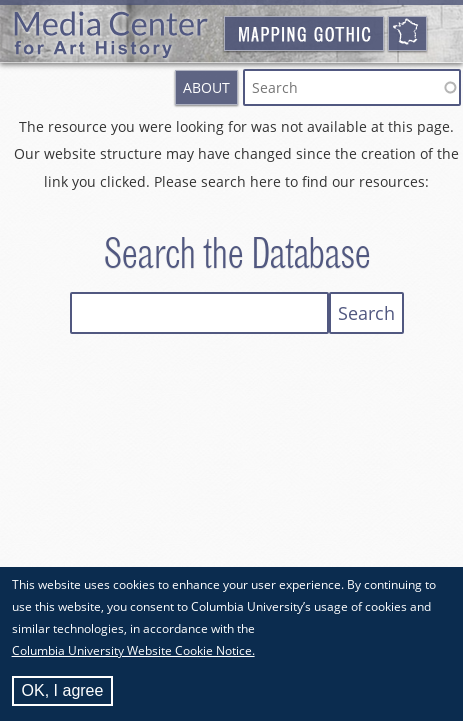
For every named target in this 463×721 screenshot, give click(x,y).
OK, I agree (63, 693)
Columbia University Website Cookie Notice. (133, 653)
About (206, 87)
